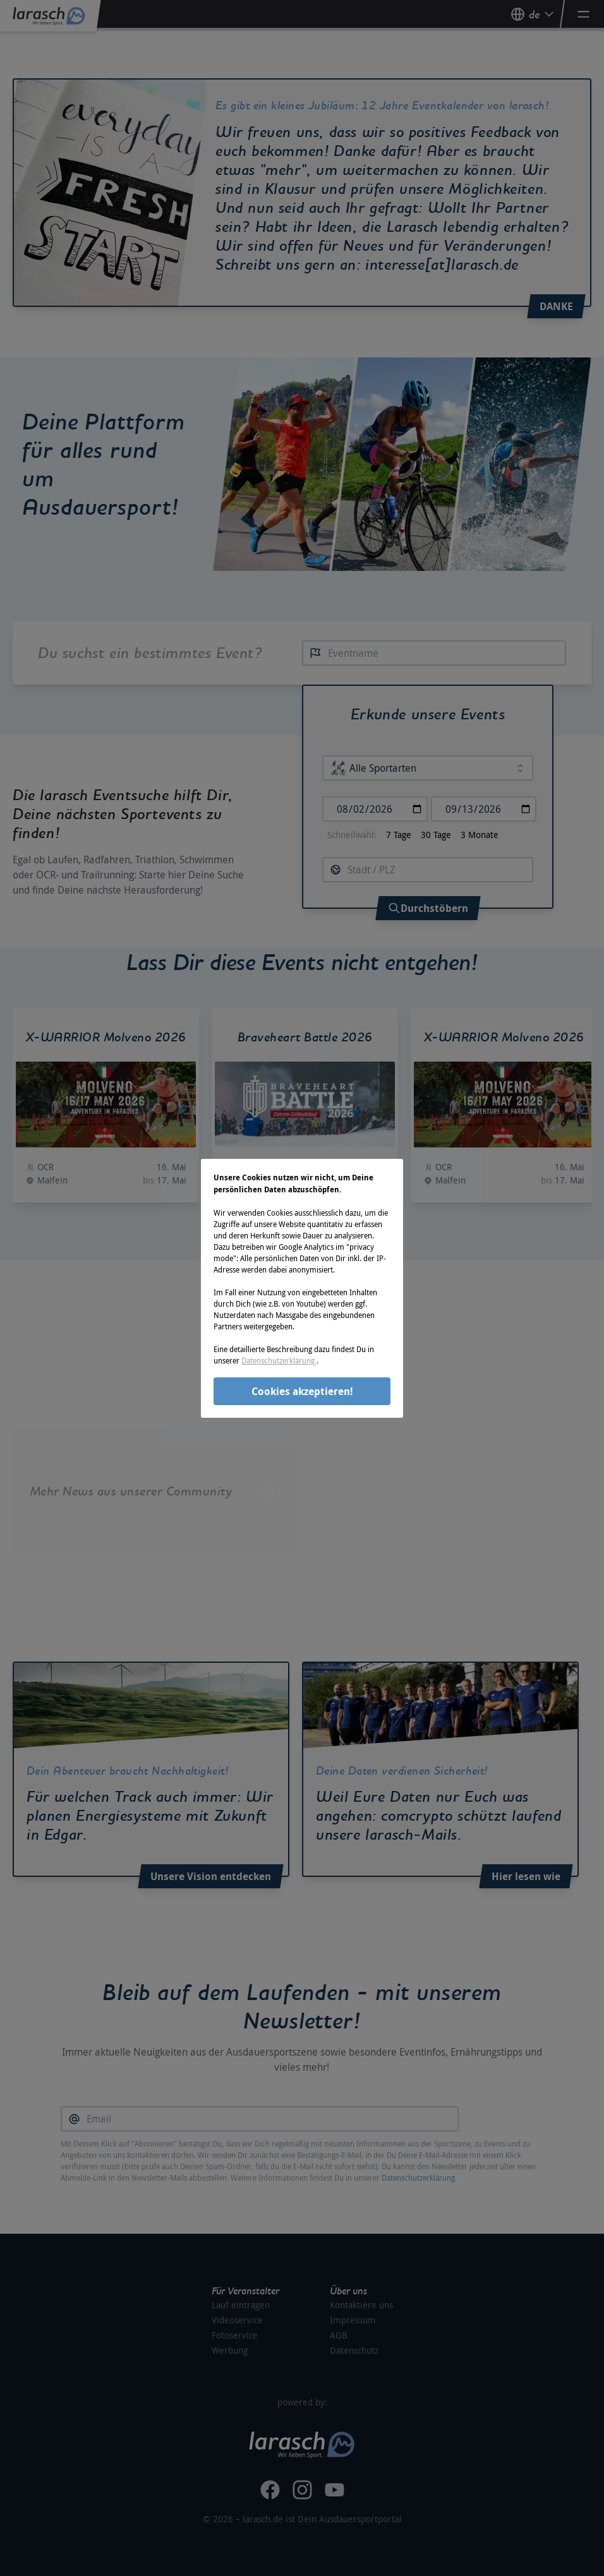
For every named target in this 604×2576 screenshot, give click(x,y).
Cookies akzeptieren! (302, 1391)
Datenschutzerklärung (279, 1360)
